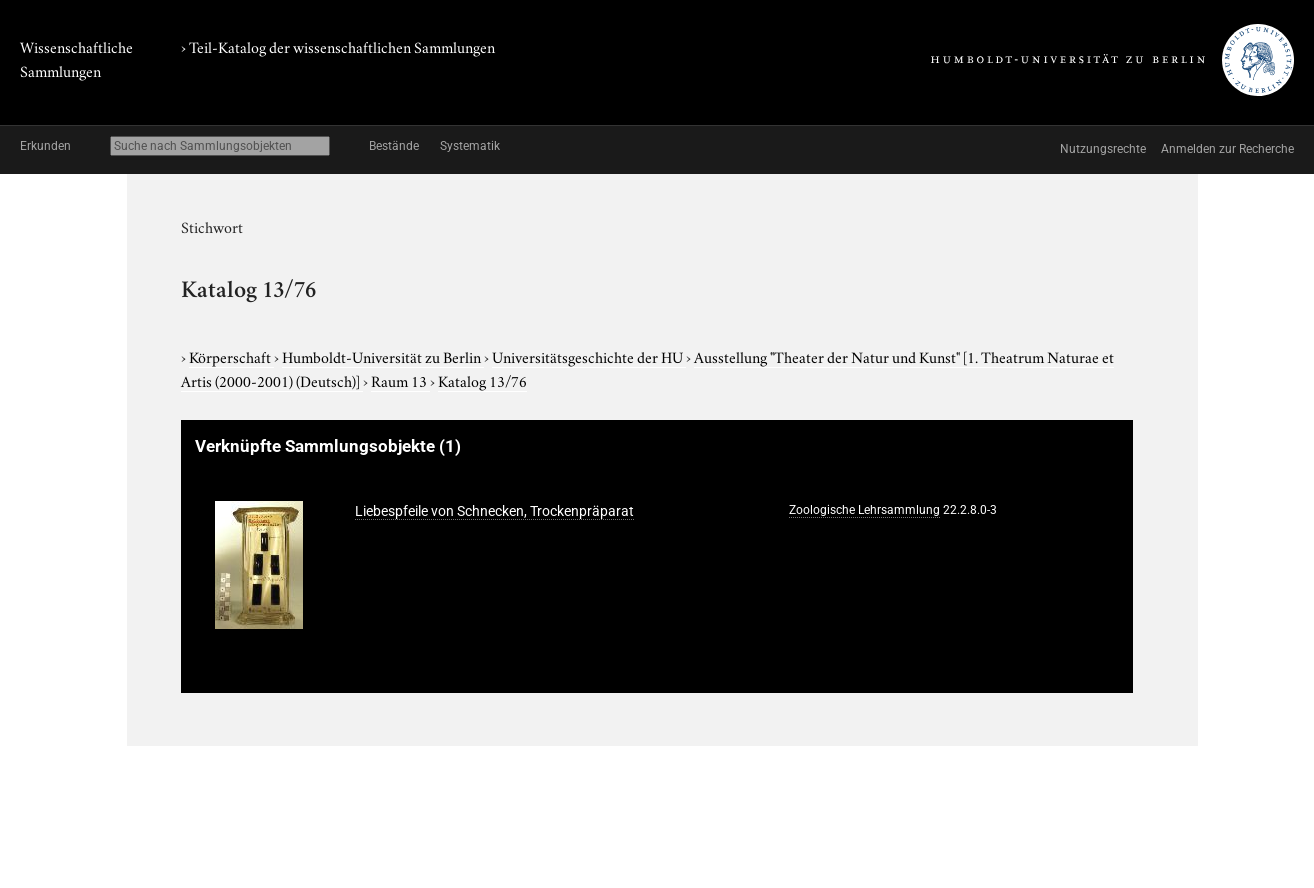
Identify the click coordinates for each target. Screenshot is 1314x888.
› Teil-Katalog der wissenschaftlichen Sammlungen (338, 46)
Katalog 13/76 (482, 380)
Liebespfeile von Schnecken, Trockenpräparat (494, 511)
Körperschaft (231, 356)
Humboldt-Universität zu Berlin (383, 356)
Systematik (470, 146)
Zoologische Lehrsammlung (864, 510)
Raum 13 (400, 380)
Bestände (394, 146)
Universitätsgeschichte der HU (589, 356)
